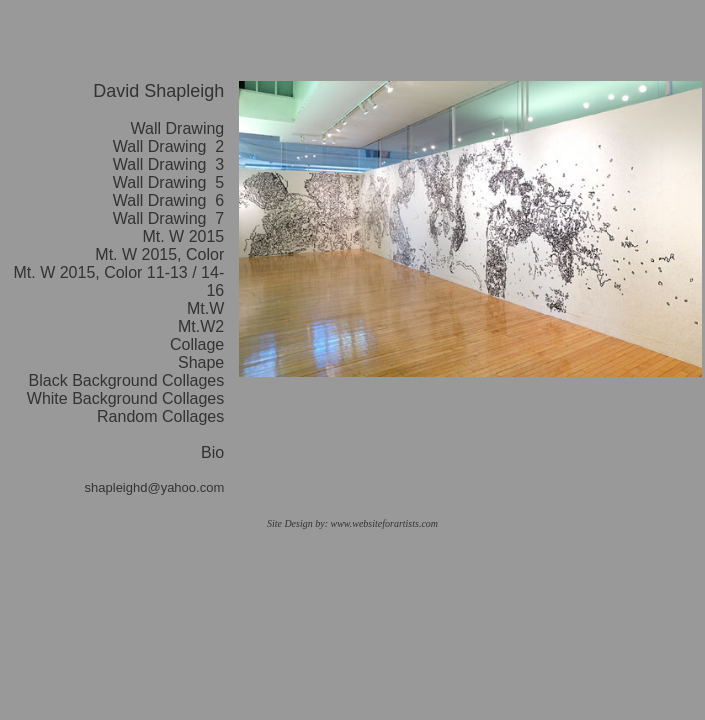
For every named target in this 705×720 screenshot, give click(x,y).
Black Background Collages (127, 380)
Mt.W (205, 308)
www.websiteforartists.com (384, 523)
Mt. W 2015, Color (159, 254)
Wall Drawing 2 (168, 146)
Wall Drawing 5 (168, 182)
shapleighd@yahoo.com (155, 487)
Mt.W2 (201, 326)
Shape (201, 362)
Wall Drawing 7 (168, 218)
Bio (212, 452)
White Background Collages (125, 398)
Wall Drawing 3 (168, 164)
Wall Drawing (178, 128)
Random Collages (160, 416)
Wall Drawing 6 (168, 200)
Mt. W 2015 (183, 236)
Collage (197, 344)
